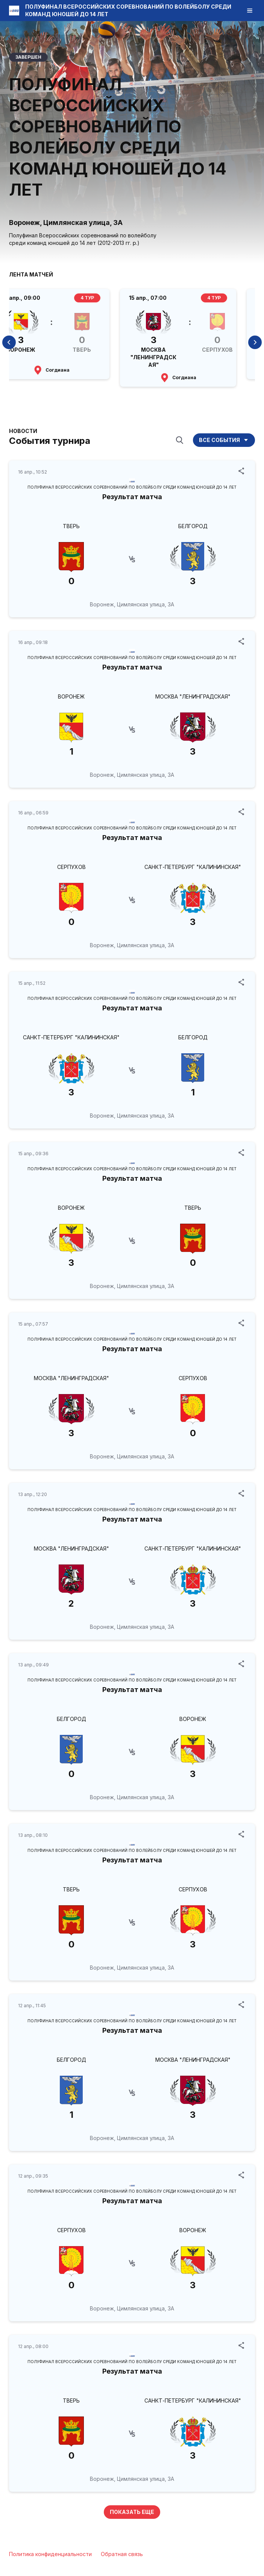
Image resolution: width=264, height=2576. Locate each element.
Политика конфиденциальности (50, 2554)
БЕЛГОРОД (193, 526)
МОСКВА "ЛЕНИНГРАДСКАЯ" (193, 696)
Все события (224, 440)
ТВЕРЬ (71, 526)
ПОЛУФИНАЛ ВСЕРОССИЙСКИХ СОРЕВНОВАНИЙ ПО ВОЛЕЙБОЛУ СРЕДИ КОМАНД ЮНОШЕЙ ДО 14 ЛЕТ (132, 487)
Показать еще (132, 2512)
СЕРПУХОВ (71, 867)
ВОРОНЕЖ (71, 696)
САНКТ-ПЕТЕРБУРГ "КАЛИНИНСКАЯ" (192, 867)
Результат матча (132, 497)
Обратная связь (122, 2554)
